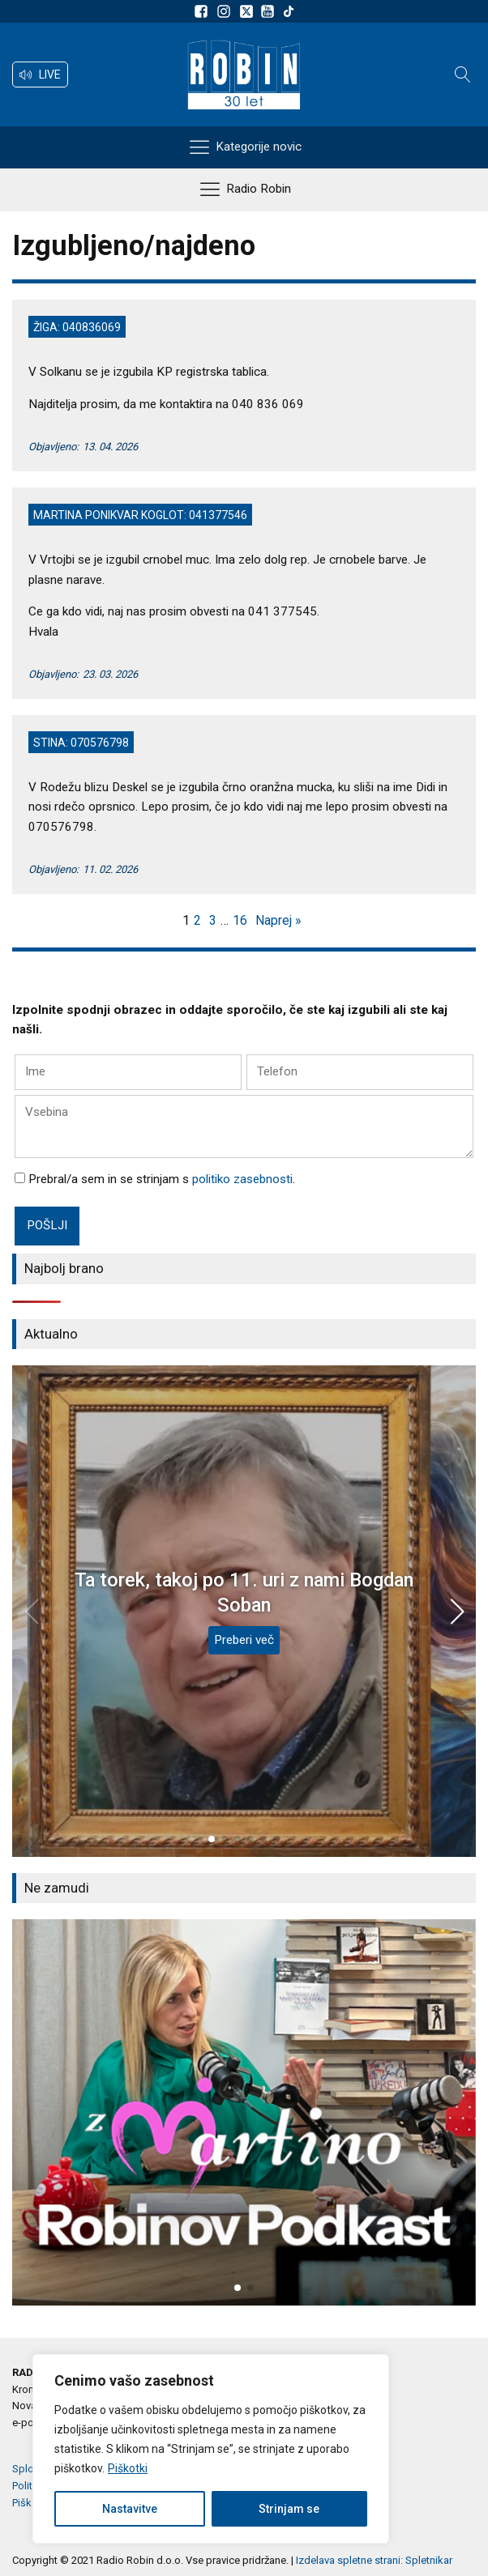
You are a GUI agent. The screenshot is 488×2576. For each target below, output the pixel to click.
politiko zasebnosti (242, 1179)
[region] (210, 2449)
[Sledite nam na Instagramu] (226, 11)
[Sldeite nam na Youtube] (270, 11)
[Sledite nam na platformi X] (248, 11)
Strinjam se (289, 2508)
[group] (244, 2112)
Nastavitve (129, 2508)
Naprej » (278, 920)
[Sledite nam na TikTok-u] (288, 11)
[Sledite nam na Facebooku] (203, 11)
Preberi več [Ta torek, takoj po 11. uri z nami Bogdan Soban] (244, 1640)
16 (240, 920)
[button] (40, 74)
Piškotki (128, 2468)
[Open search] (463, 74)
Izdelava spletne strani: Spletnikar (374, 2560)
